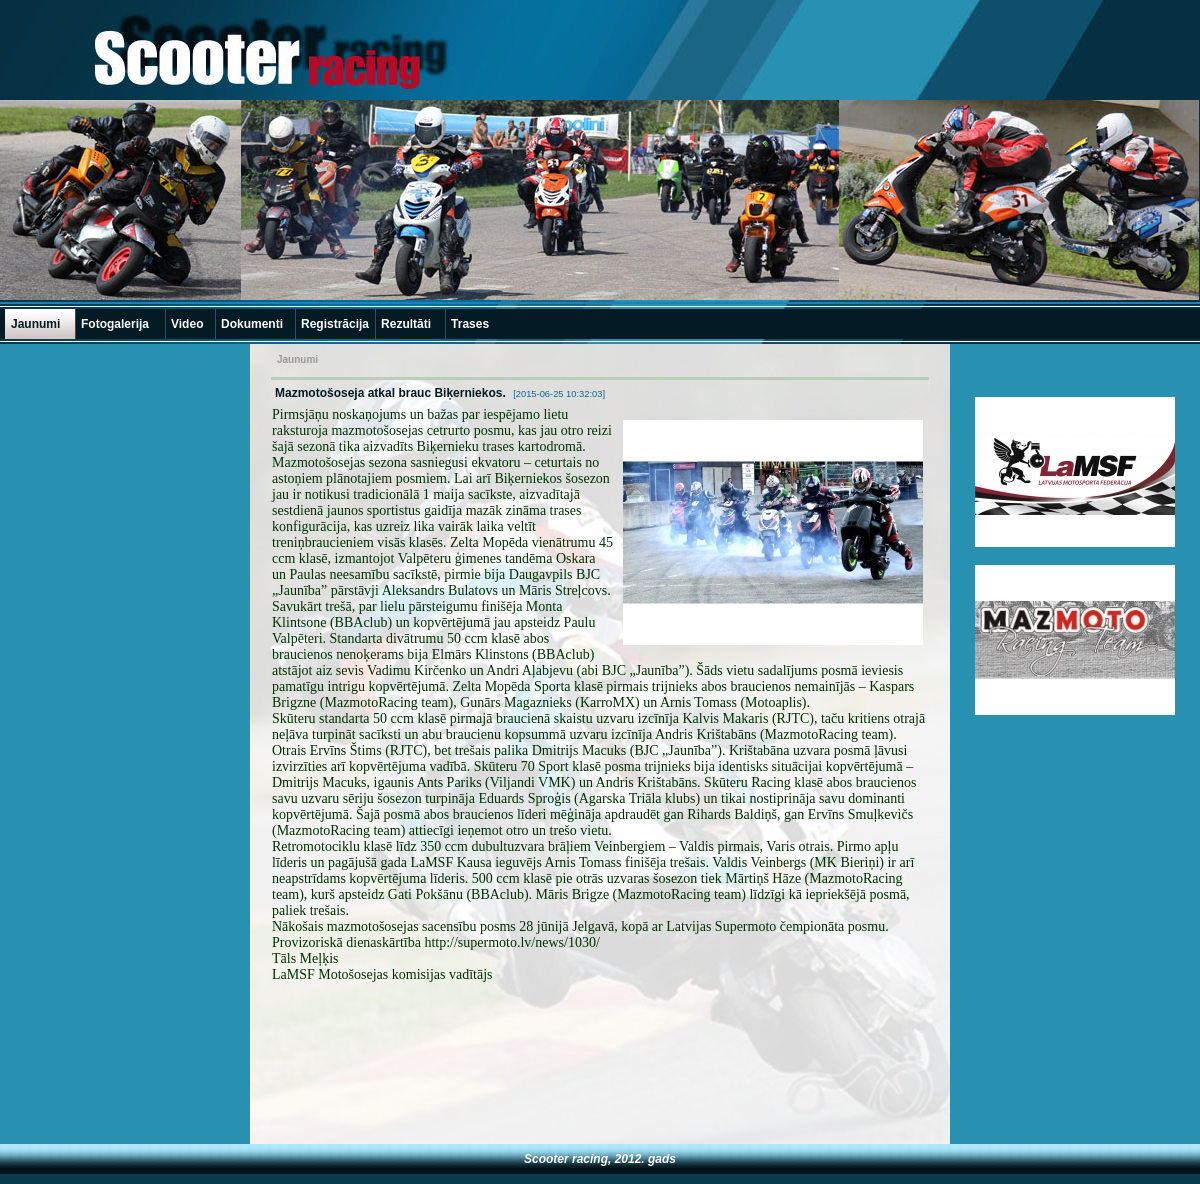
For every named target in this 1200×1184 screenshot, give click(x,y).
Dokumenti (252, 324)
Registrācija (335, 324)
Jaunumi (35, 324)
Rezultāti (406, 324)
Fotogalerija (115, 324)
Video (187, 324)
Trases (470, 324)
